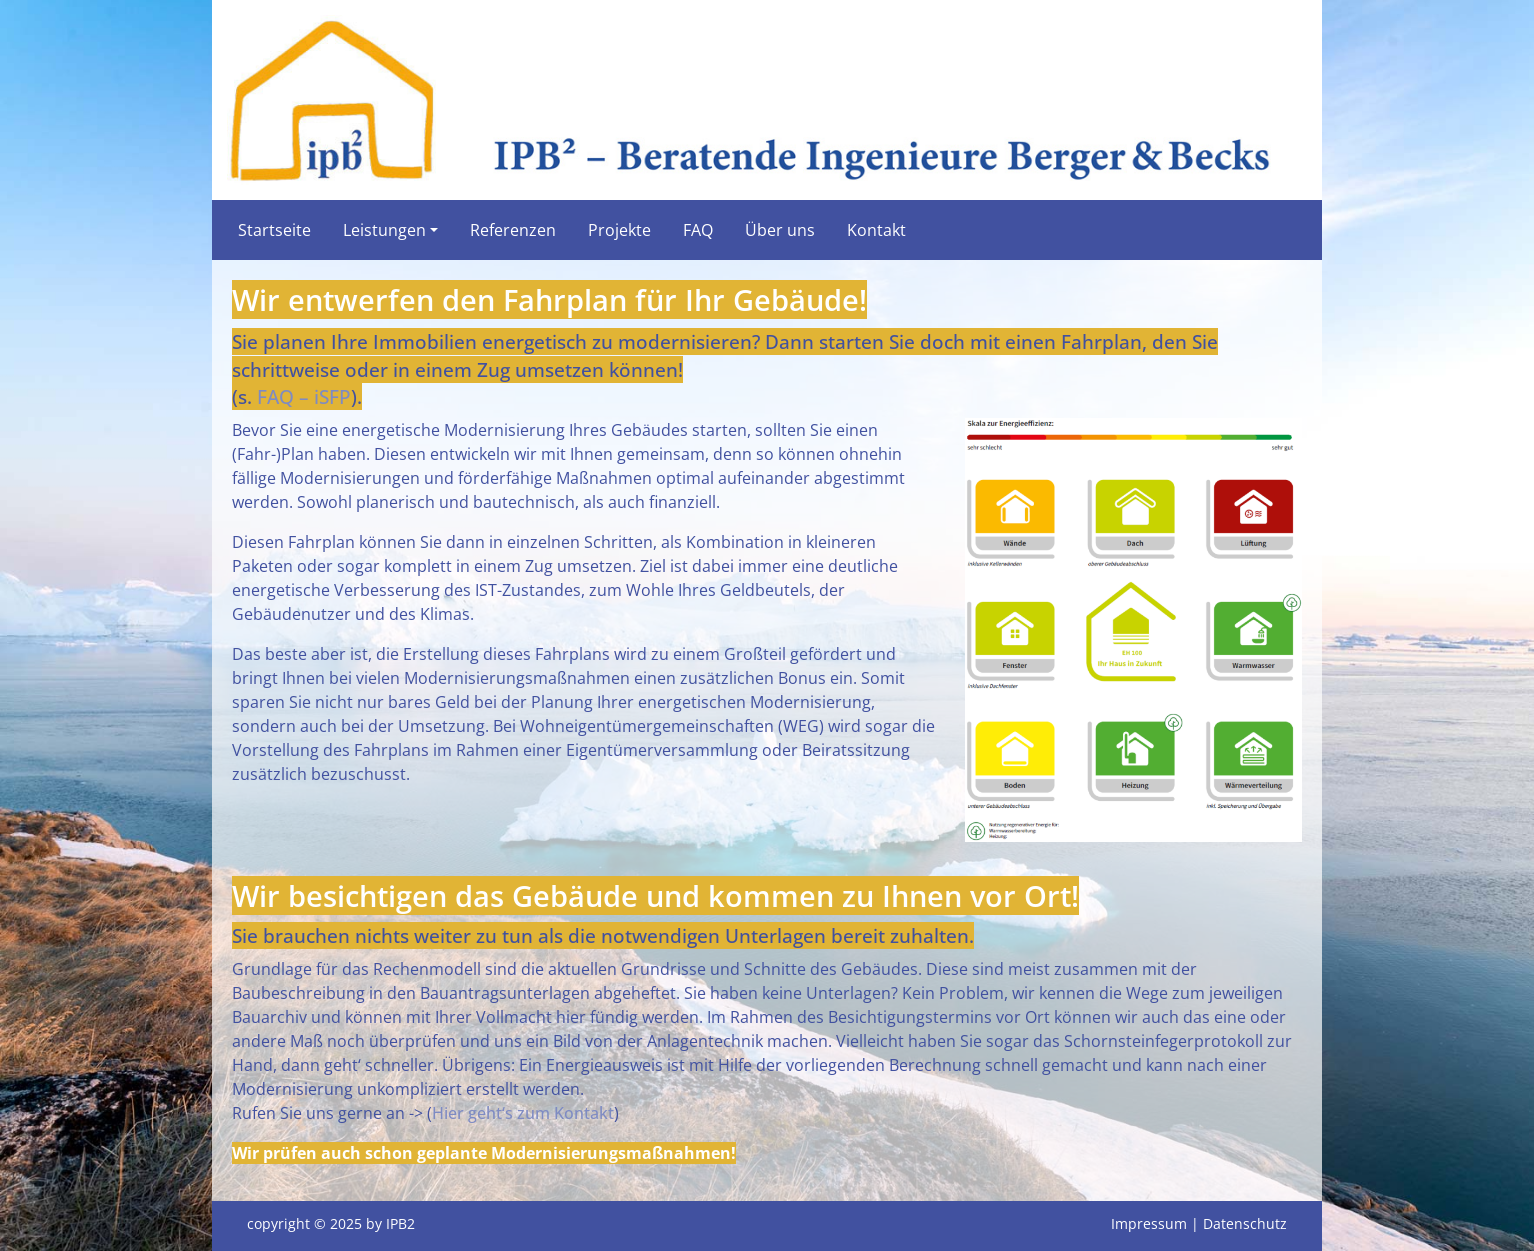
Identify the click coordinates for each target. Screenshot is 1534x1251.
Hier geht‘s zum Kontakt (523, 1113)
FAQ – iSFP (304, 396)
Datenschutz (1245, 1223)
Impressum (1149, 1223)
